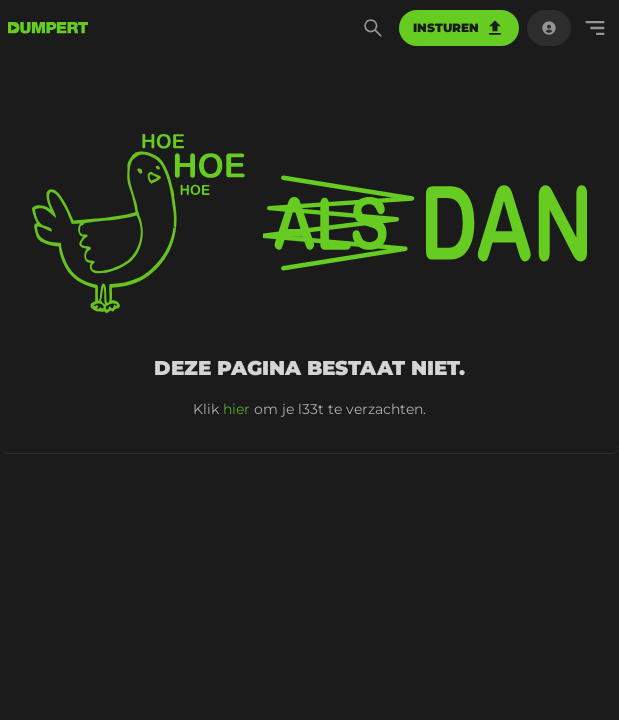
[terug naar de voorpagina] (48, 28)
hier (236, 409)
